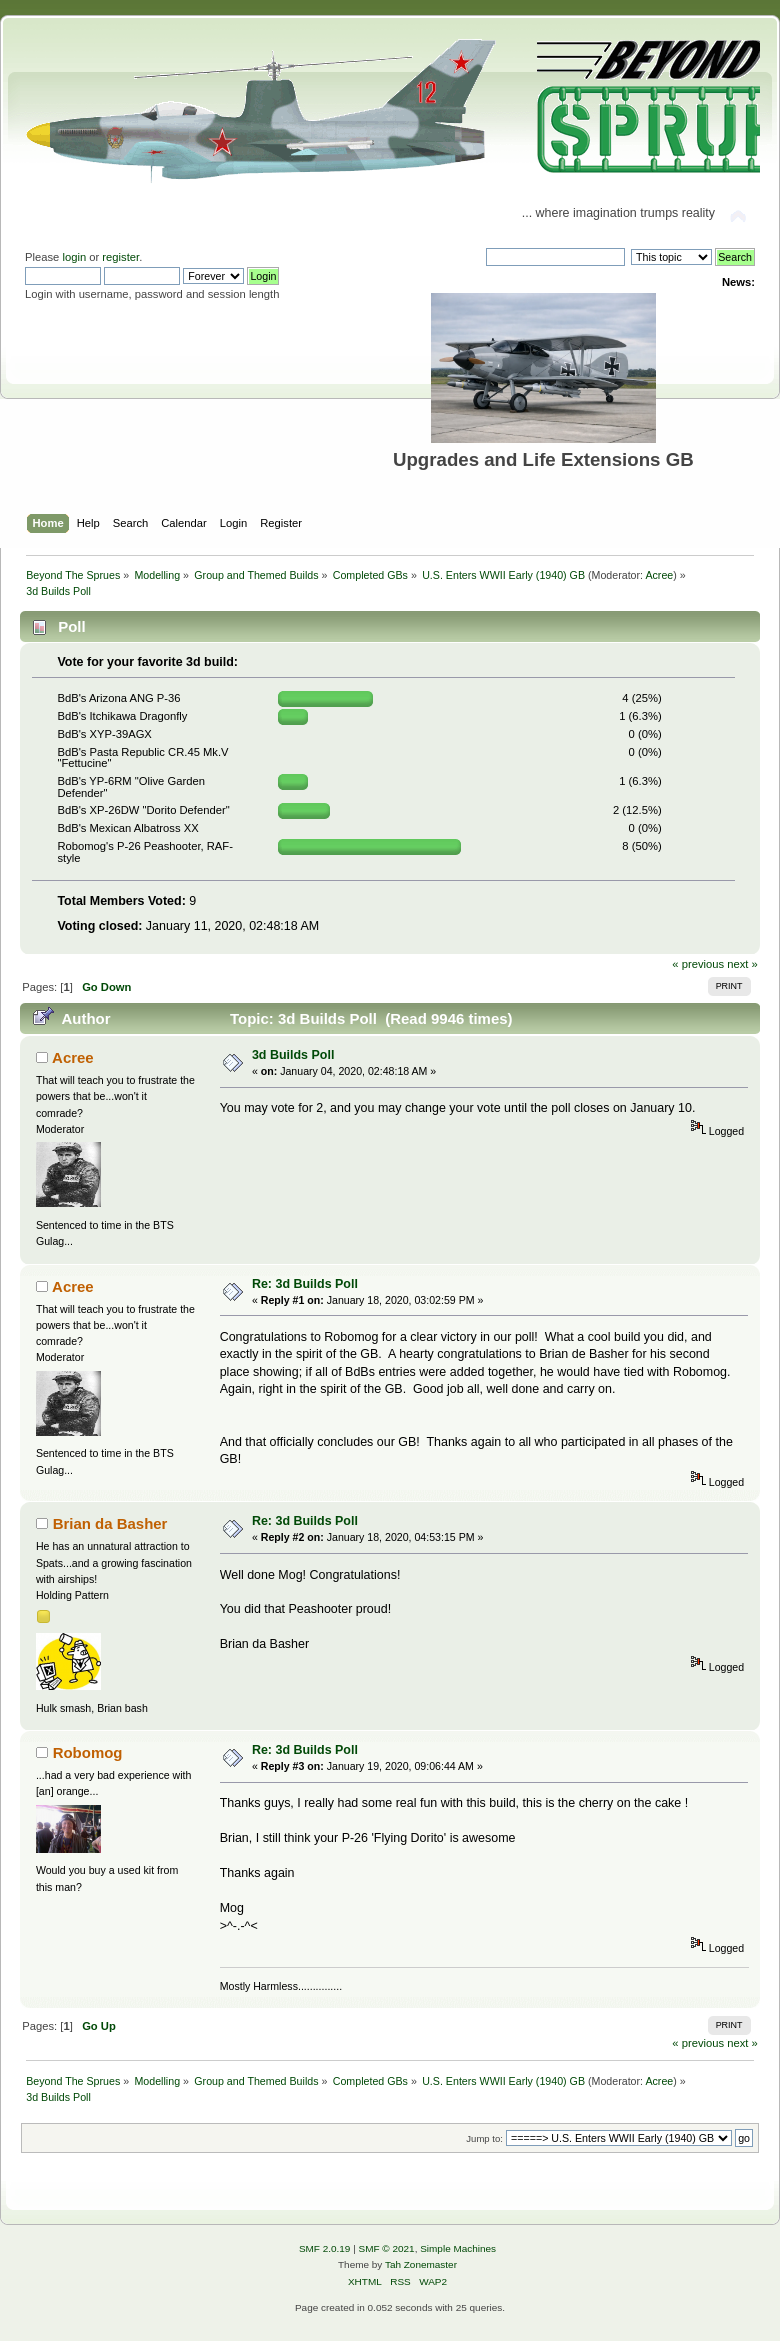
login (74, 257)
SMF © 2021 (387, 2248)
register (120, 257)
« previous (698, 964)
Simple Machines (458, 2248)
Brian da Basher (110, 1523)
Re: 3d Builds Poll (305, 1284)
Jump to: (484, 2138)
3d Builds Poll (293, 1055)
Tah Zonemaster (421, 2264)
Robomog (88, 1752)
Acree (659, 575)
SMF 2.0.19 (325, 2248)
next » (742, 964)
